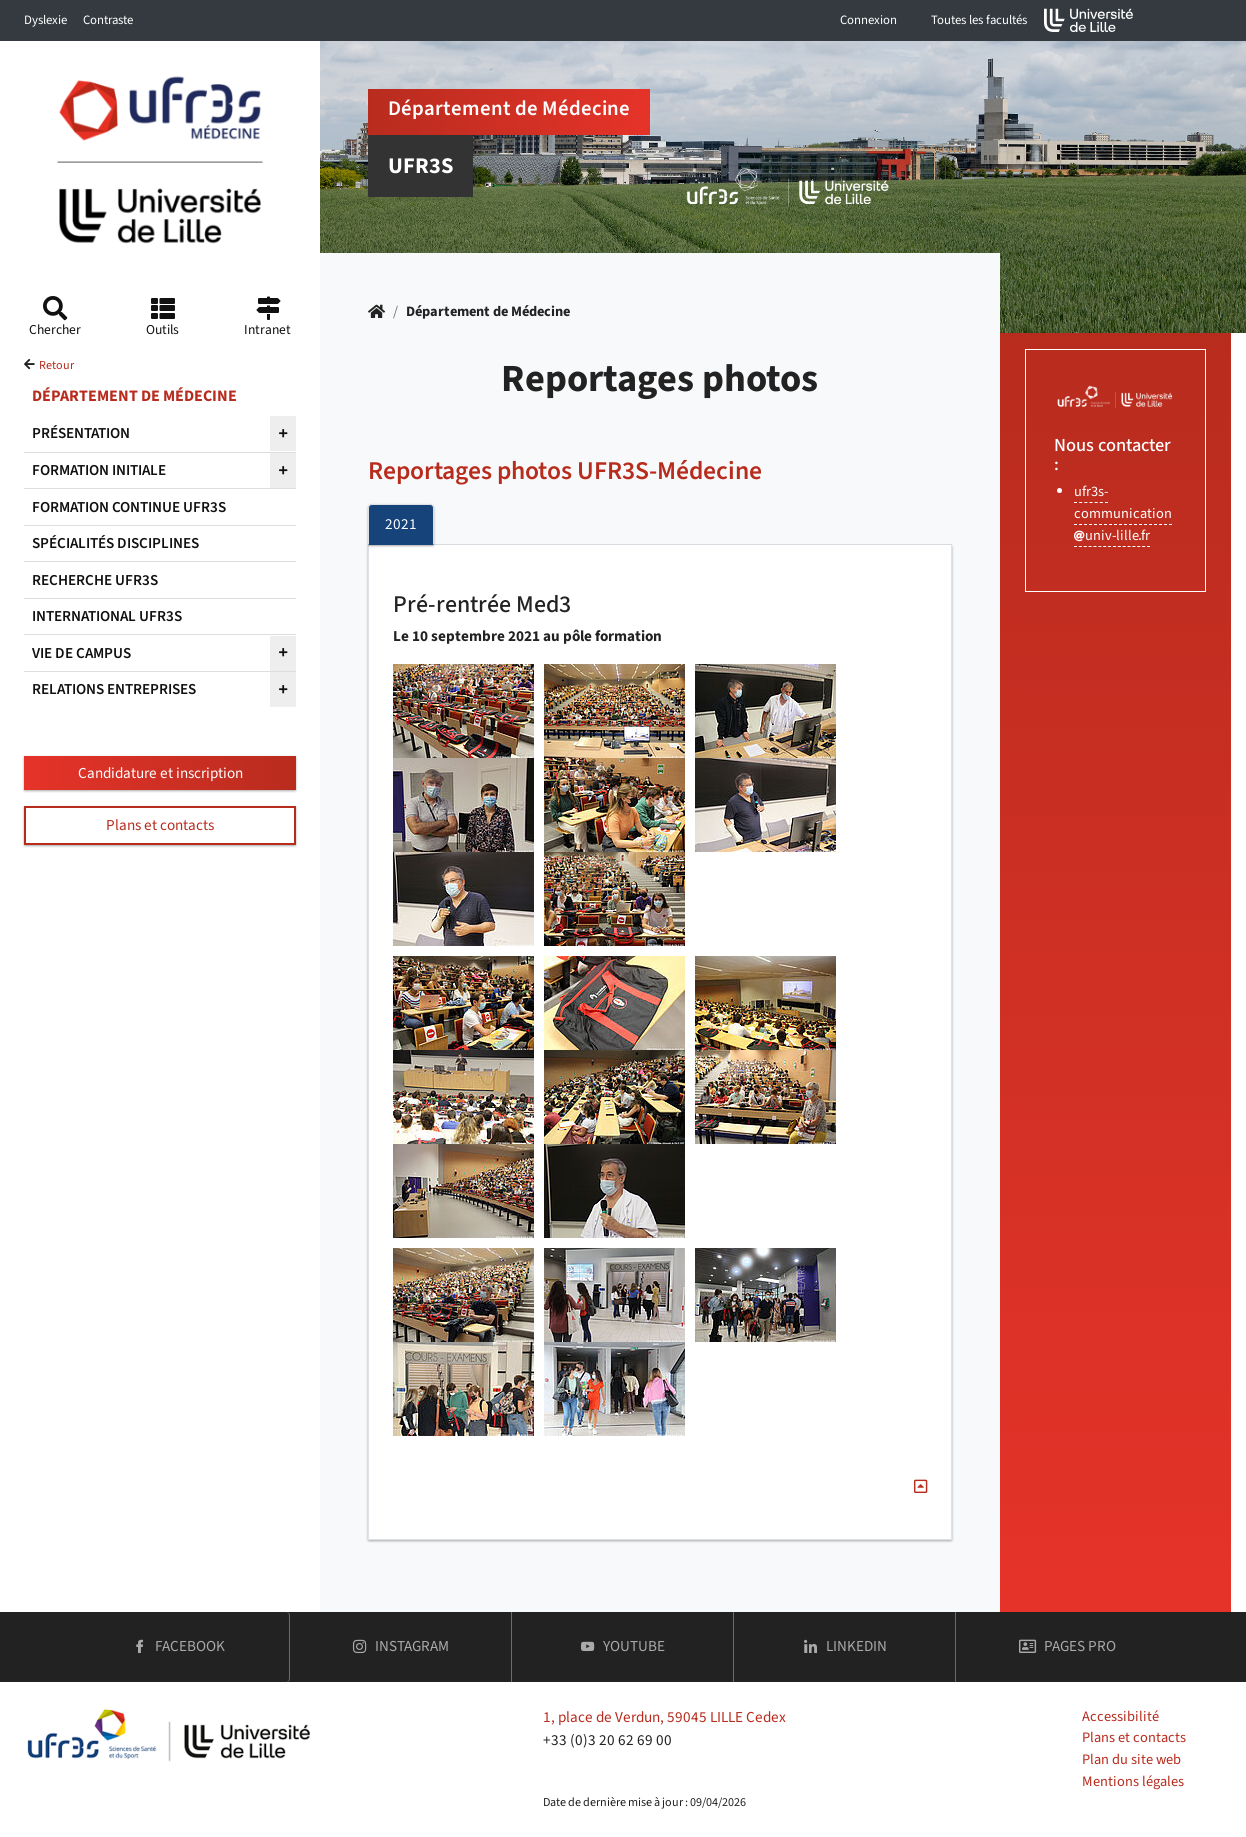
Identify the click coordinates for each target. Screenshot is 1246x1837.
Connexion (868, 20)
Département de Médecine (488, 311)
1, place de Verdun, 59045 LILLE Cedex (664, 1717)
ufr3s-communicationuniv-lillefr (1123, 513)
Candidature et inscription (160, 773)
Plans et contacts (160, 825)
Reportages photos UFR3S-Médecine (565, 471)
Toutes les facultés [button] (979, 20)
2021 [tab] (401, 524)
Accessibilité (1120, 1716)
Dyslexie (45, 20)
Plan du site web (1131, 1759)
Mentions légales (1133, 1781)
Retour (56, 365)
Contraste (108, 20)
